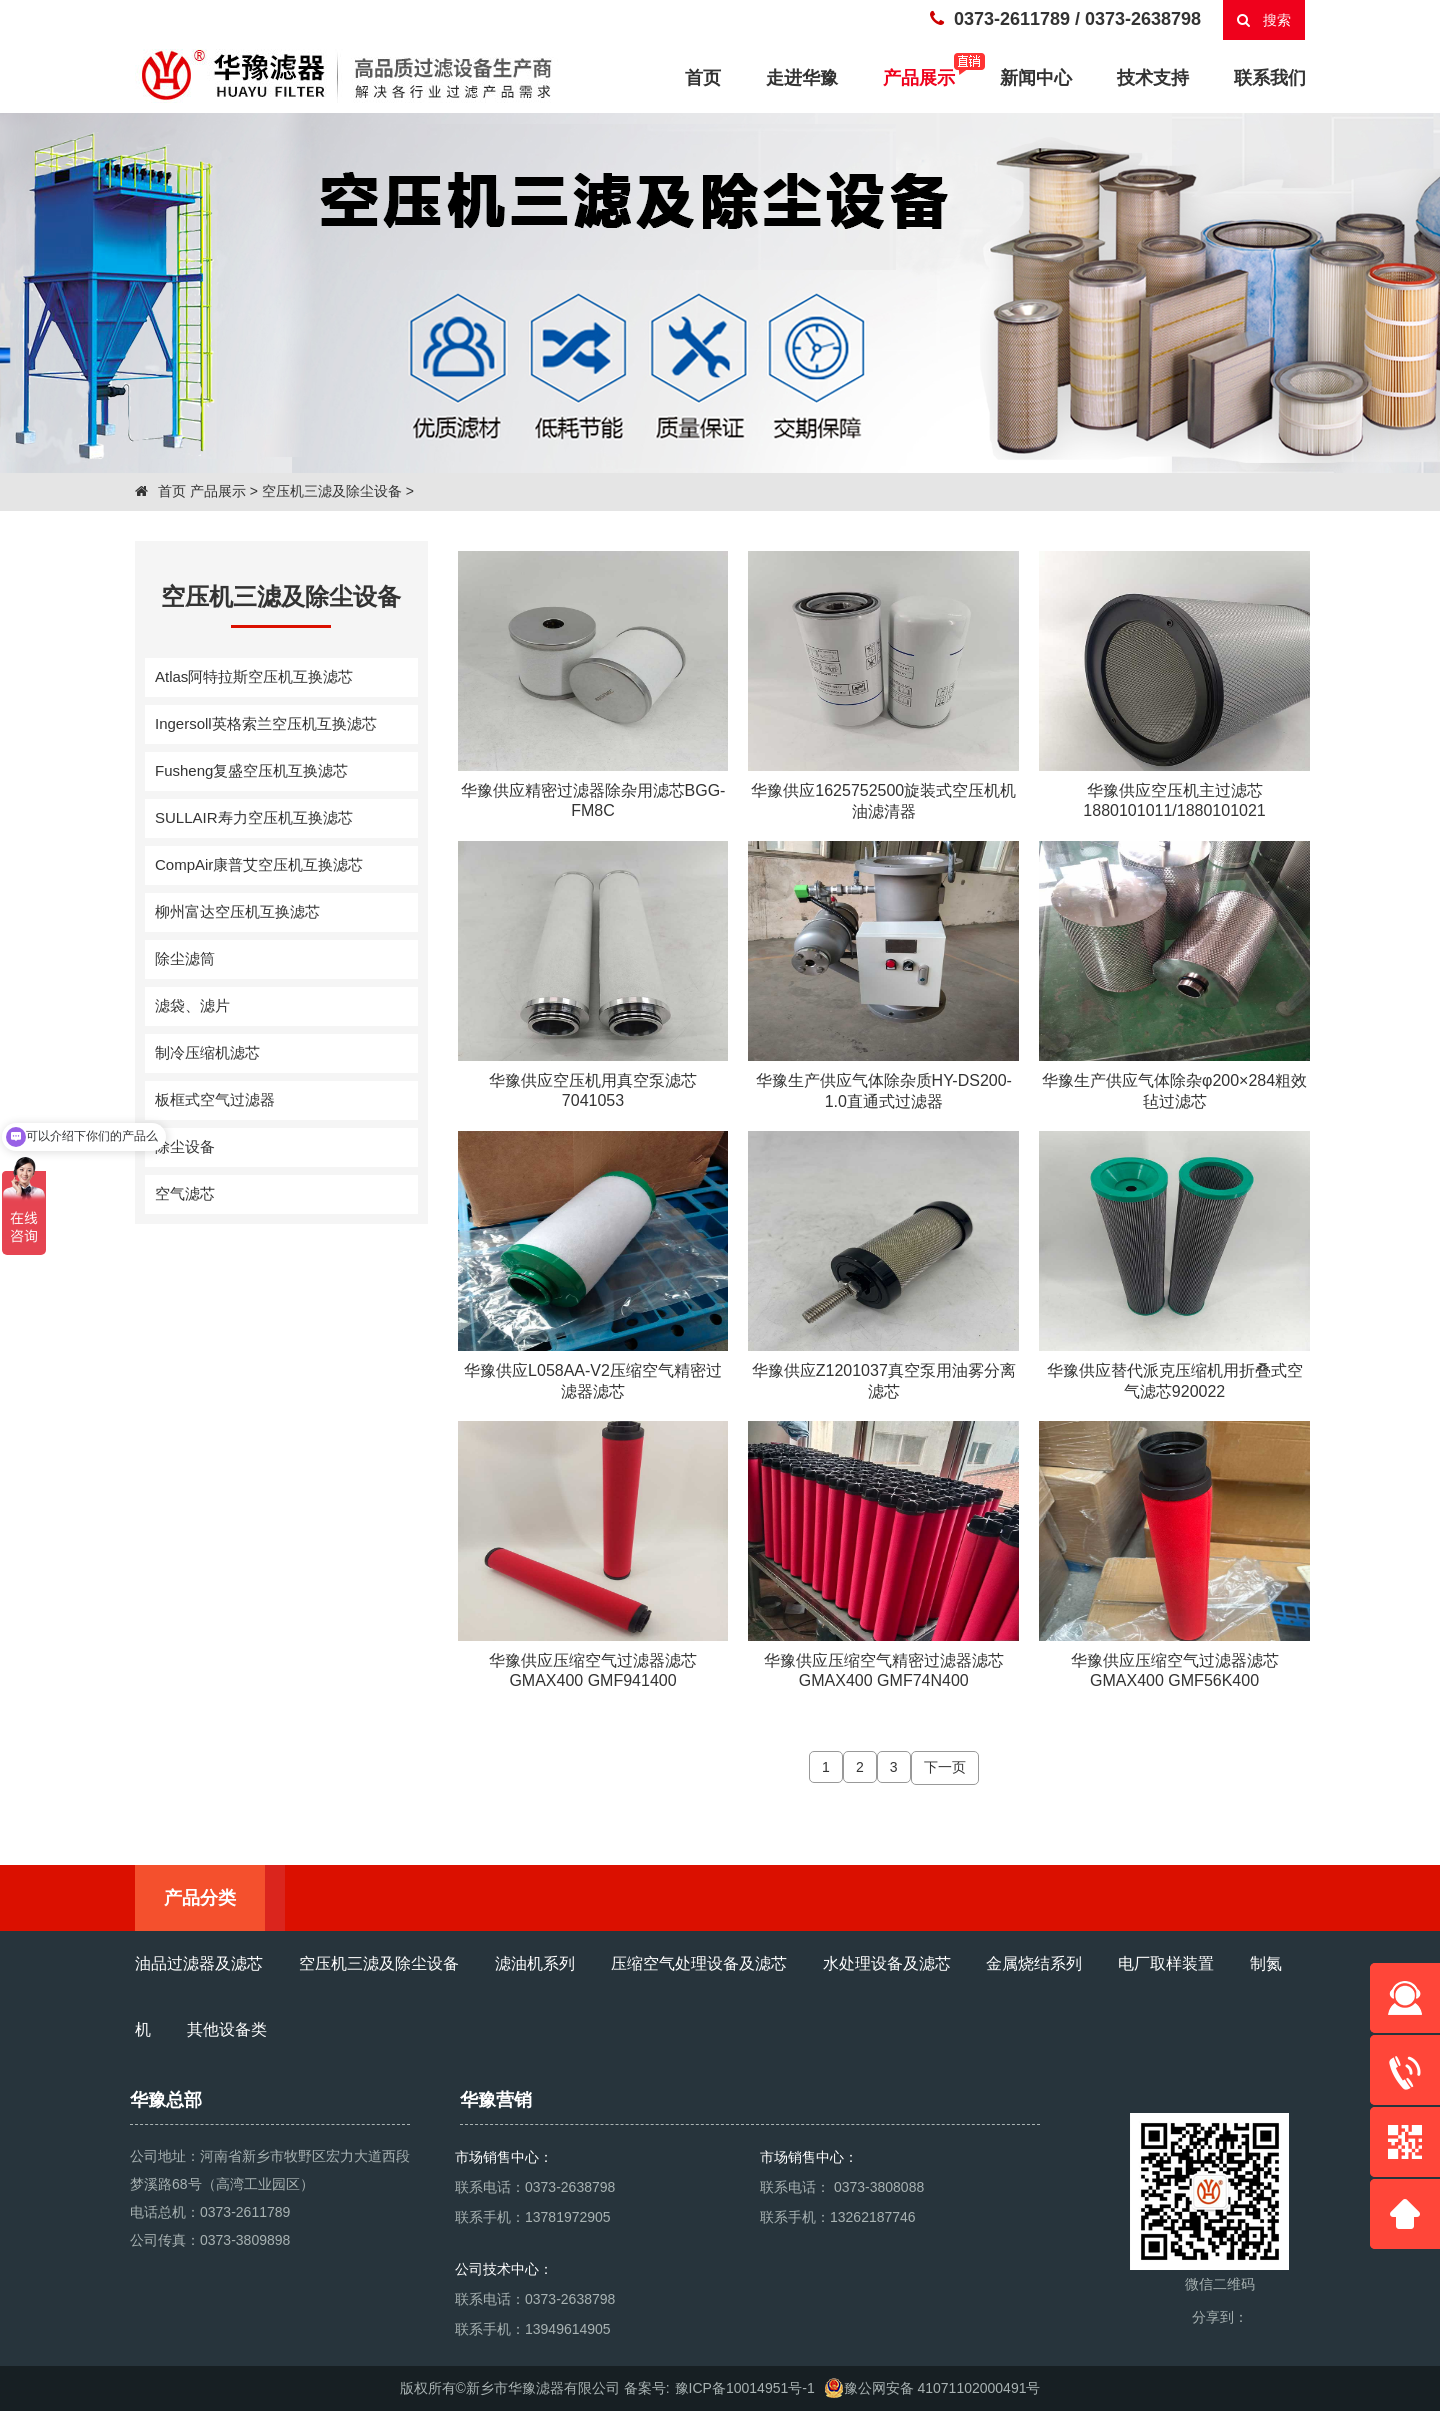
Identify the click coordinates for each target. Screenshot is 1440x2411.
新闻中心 (1036, 78)
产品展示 (929, 75)
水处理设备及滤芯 (887, 1963)
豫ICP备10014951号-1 (745, 2388)
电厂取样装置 (1166, 1963)
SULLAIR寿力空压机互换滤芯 (254, 817)
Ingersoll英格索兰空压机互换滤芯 (266, 723)
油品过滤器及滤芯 (199, 1963)
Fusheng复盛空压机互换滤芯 (251, 770)
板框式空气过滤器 (215, 1099)
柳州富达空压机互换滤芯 (237, 911)
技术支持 (1153, 78)
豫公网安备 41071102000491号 (932, 2388)
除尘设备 (185, 1146)
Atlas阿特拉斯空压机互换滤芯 (254, 676)
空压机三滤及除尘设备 (332, 491)
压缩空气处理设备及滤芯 (699, 1963)
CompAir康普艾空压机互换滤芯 (259, 864)
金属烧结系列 (1034, 1963)
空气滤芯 (185, 1193)
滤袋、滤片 (192, 1005)
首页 (160, 491)
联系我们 (1270, 78)
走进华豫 (802, 78)
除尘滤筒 (185, 958)
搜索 (1264, 20)
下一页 (945, 1767)
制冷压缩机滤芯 (207, 1052)
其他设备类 (227, 2029)
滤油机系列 (535, 1963)
